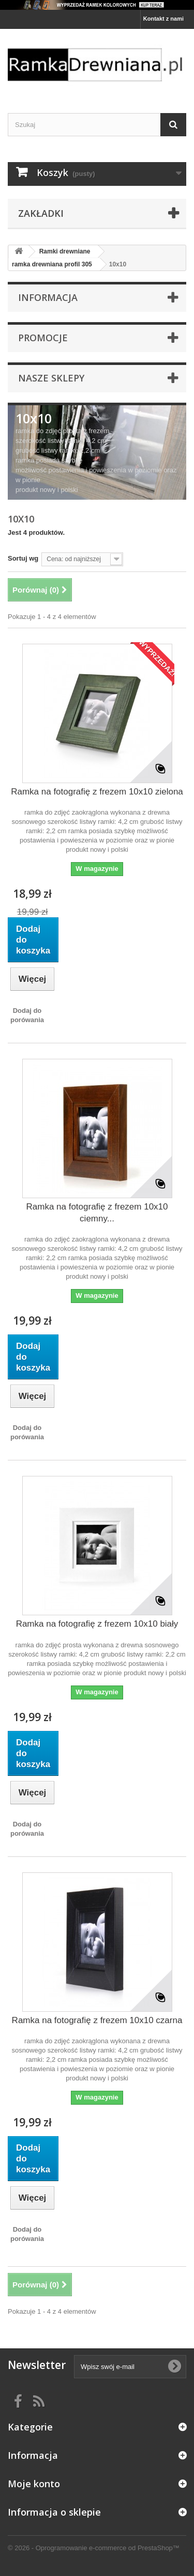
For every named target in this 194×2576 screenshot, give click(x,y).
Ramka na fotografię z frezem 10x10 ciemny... (97, 1212)
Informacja (48, 297)
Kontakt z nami (163, 18)
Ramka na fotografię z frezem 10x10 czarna (97, 2020)
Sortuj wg (23, 558)
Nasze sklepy (51, 378)
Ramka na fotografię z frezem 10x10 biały (97, 1624)
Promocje (43, 337)
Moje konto (34, 2483)
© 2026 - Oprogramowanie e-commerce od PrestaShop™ (94, 2548)
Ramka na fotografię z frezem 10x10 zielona (97, 792)
